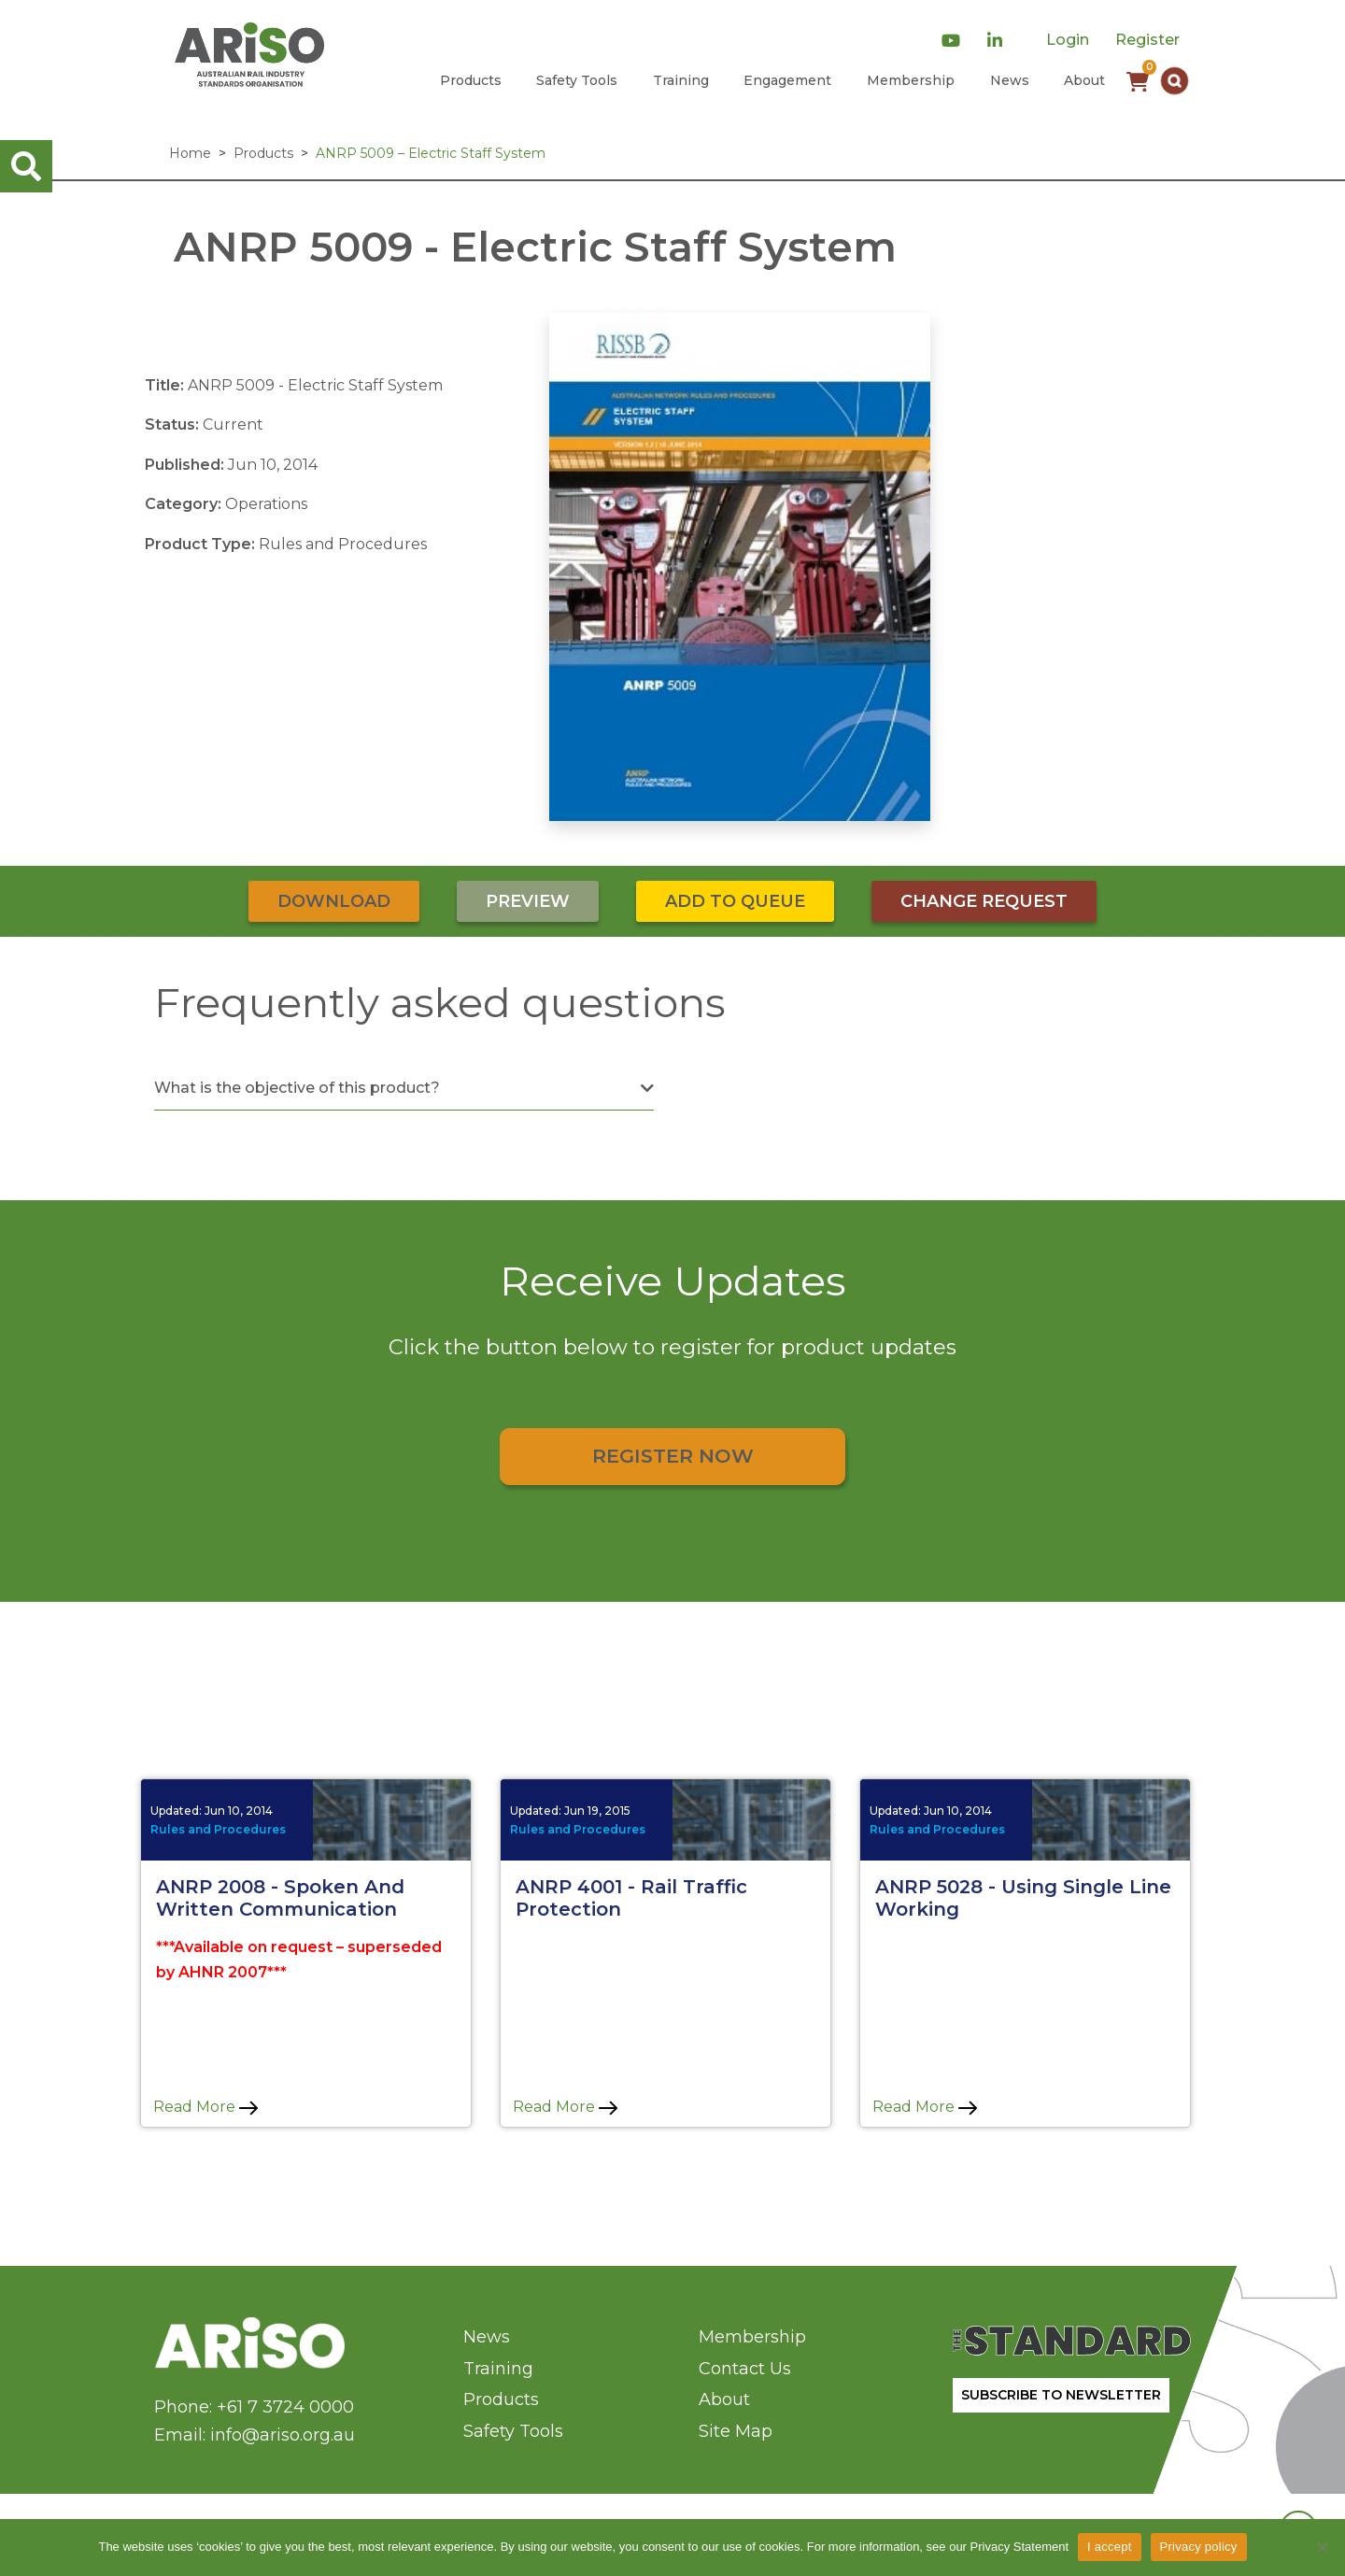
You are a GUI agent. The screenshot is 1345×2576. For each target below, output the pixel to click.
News (1009, 80)
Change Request (984, 901)
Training (681, 80)
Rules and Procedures (218, 1829)
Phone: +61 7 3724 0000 (254, 2407)
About (1084, 80)
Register (1147, 40)
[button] (1174, 80)
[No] (1321, 2547)
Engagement (787, 80)
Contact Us (745, 2368)
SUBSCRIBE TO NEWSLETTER (1061, 2394)
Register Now (673, 1455)
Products (471, 80)
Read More (205, 2107)
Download (333, 901)
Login (1067, 40)
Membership (911, 80)
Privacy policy (1199, 2547)
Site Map (735, 2431)
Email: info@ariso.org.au (254, 2435)
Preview (528, 901)
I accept (1109, 2547)
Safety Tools (576, 80)
